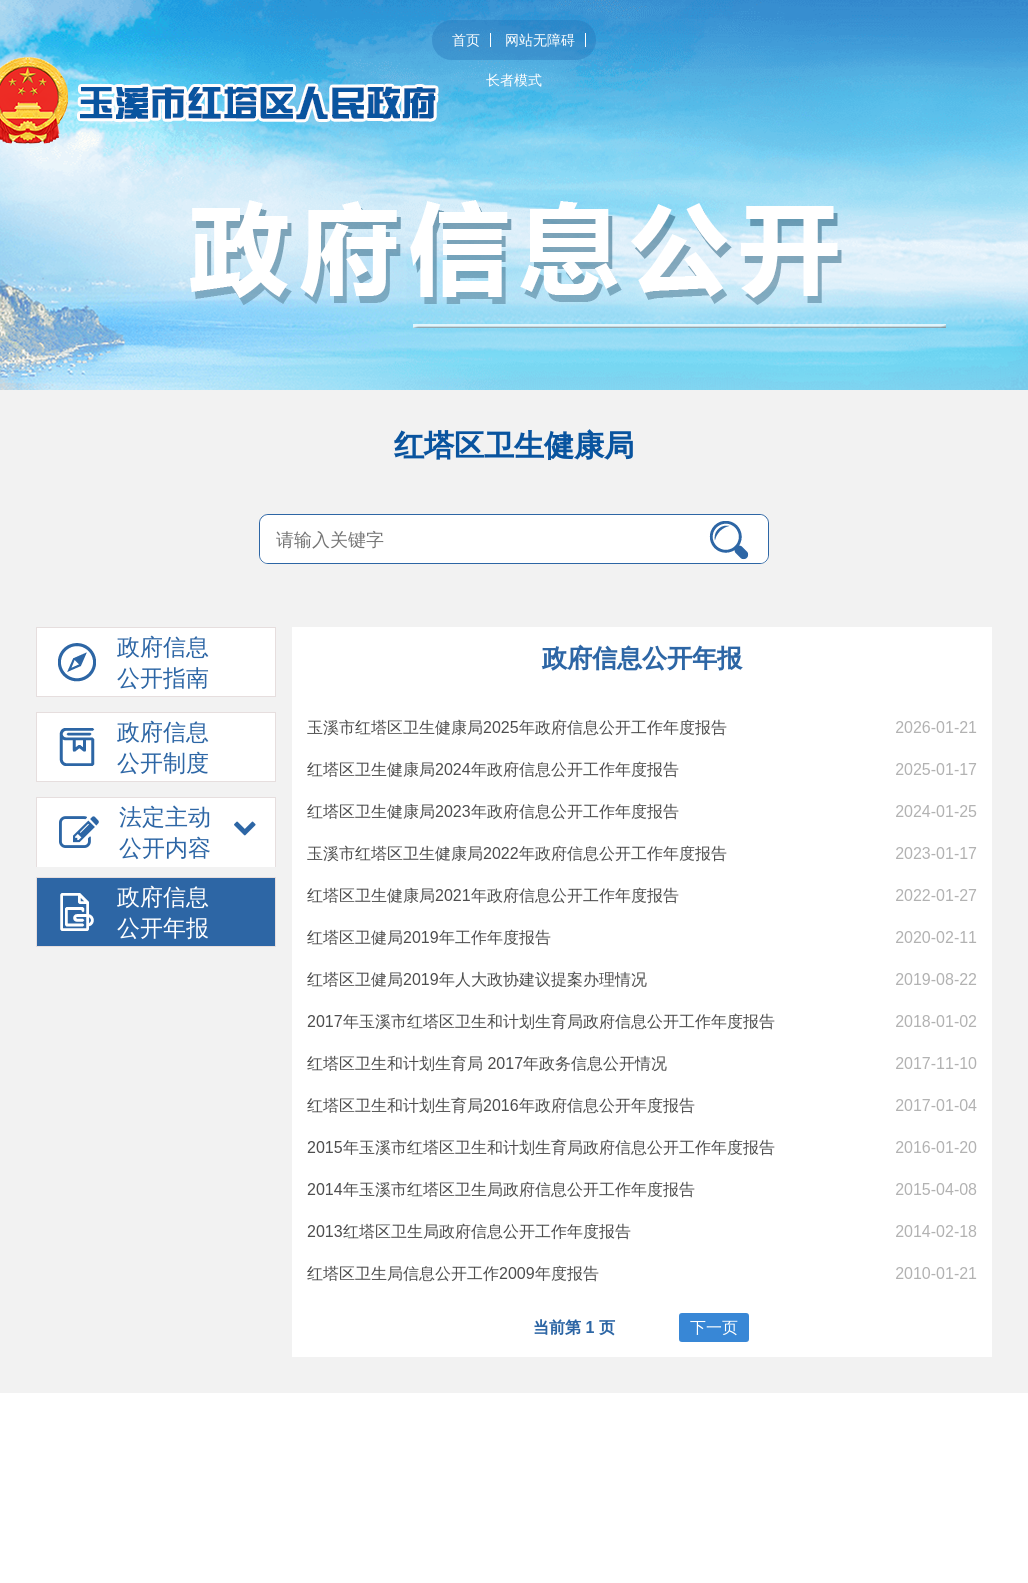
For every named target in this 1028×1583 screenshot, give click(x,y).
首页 (466, 40)
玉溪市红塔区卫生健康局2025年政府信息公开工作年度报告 (517, 727)
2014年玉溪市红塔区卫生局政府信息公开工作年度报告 (501, 1189)
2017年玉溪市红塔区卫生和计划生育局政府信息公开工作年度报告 (541, 1021)
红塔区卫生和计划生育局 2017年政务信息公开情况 (487, 1063)
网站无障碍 (540, 40)
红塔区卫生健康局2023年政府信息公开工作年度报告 (493, 811)
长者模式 (514, 80)
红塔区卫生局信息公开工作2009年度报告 (453, 1273)
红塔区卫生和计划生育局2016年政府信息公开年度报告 (501, 1105)
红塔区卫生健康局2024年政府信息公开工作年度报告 (493, 769)
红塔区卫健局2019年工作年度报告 (429, 937)
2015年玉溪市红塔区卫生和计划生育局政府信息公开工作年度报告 (541, 1147)
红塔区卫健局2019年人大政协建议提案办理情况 (477, 979)
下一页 (714, 1327)
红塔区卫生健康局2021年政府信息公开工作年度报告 (493, 895)
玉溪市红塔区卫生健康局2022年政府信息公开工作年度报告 (517, 853)
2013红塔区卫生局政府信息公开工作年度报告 (469, 1231)
